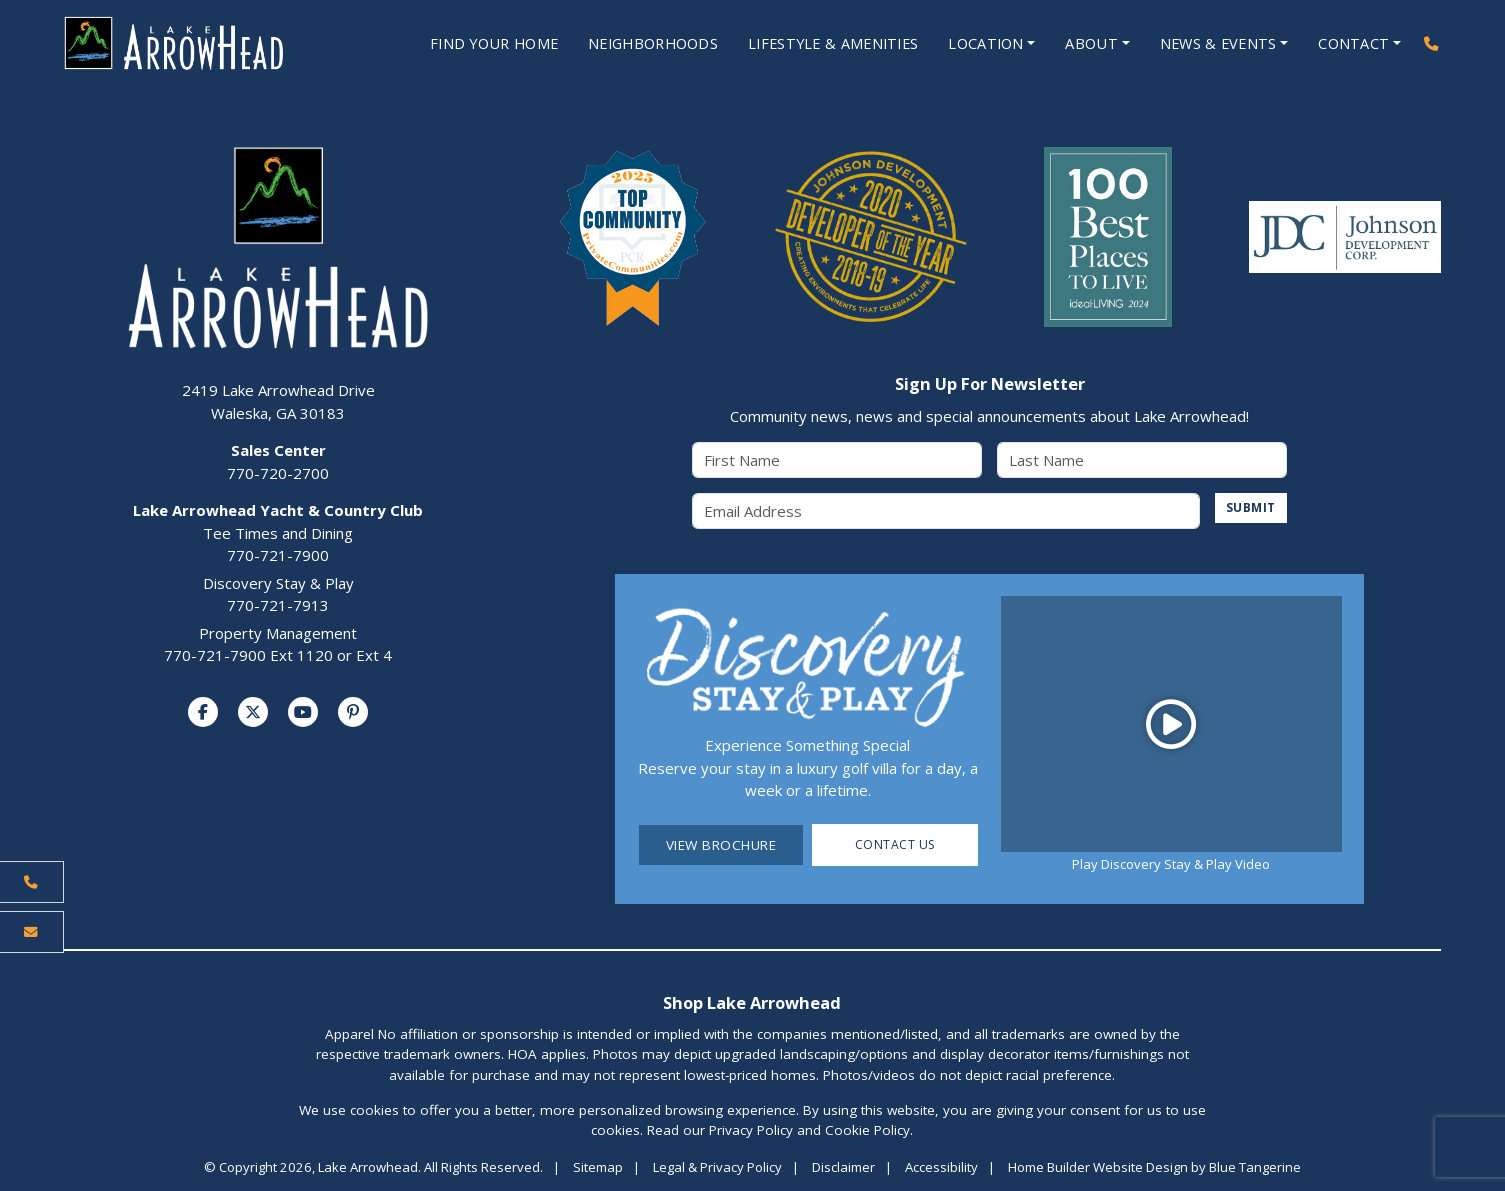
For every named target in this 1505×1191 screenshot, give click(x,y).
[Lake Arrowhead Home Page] (194, 44)
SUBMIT (1248, 509)
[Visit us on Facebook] (203, 713)
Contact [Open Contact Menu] (1352, 44)
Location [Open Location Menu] (977, 44)
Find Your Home (462, 44)
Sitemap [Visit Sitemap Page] (598, 1168)
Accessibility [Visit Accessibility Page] (941, 1168)
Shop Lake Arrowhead (752, 1003)
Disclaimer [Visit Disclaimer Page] (843, 1168)
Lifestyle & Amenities (819, 44)
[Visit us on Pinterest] (353, 713)
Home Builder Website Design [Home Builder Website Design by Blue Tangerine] (1098, 1168)
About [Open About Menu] (1085, 44)
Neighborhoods (630, 44)
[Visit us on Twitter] (253, 713)
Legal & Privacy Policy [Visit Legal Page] (717, 1168)
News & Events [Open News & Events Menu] (1213, 44)
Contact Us (895, 846)
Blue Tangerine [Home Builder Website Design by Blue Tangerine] (1255, 1168)
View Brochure (721, 846)
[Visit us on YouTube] (303, 713)
